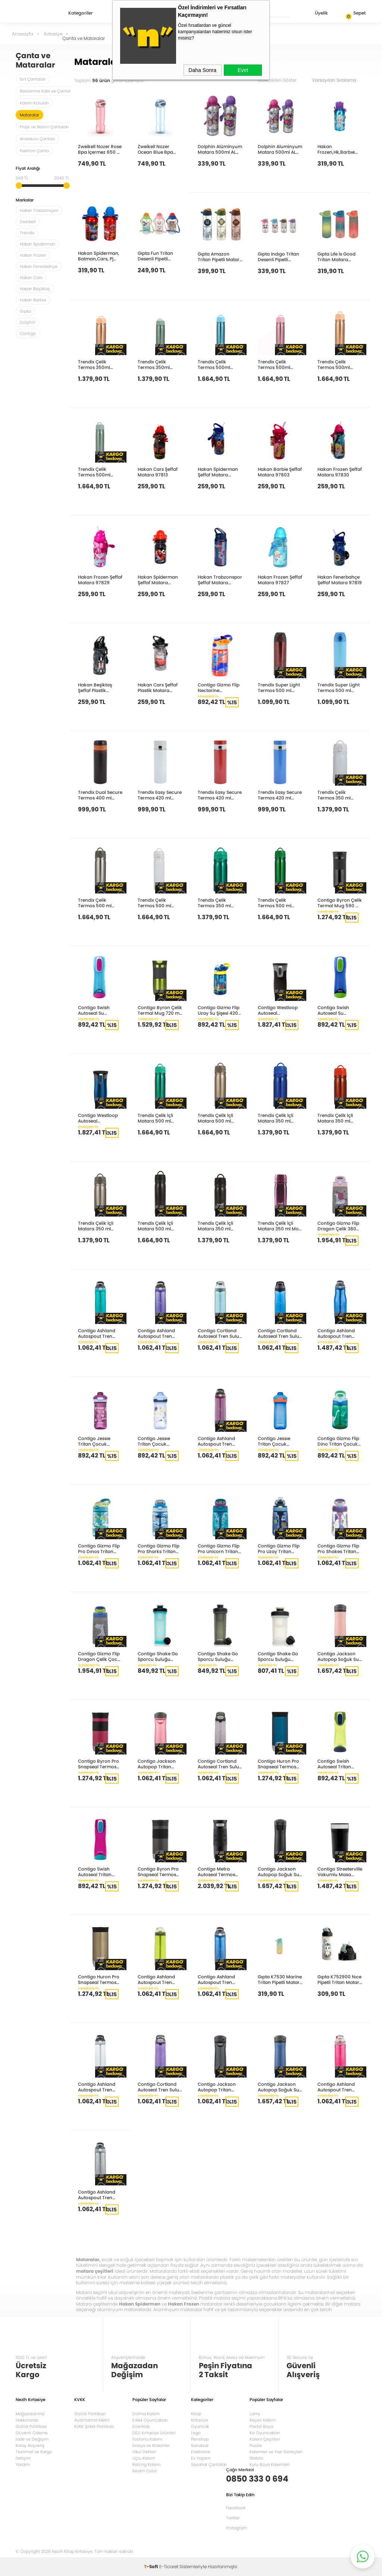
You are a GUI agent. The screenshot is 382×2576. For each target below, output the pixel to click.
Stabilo (256, 2458)
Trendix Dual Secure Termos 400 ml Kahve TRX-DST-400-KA (100, 795)
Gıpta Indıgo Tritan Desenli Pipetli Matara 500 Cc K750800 (278, 256)
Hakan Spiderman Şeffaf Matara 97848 (218, 472)
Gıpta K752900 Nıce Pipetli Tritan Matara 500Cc (339, 1979)
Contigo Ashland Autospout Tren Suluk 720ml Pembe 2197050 (339, 2087)
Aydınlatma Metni (92, 2420)
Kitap (196, 2414)
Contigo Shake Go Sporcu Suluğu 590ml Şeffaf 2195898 (278, 1656)
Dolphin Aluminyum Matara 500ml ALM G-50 (280, 149)
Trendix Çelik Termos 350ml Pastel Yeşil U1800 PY (160, 364)
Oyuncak (200, 2426)
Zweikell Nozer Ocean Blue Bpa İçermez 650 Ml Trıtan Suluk (155, 149)
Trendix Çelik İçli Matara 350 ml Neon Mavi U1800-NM (278, 1118)
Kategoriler (80, 13)
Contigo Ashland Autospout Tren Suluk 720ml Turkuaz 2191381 (96, 1333)
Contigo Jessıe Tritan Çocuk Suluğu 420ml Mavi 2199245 (279, 1441)
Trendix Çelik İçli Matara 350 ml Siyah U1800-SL (215, 1225)
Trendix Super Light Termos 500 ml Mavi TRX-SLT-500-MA (339, 687)
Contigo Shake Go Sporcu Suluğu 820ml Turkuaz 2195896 (158, 1656)
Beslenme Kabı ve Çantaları (48, 91)
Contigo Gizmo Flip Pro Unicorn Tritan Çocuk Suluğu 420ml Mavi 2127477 (220, 1548)
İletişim (23, 2458)
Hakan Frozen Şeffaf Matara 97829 (100, 579)
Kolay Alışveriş (30, 2445)
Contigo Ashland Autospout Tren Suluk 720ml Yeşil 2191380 (157, 1979)
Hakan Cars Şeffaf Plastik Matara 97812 (158, 687)
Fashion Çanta (34, 151)
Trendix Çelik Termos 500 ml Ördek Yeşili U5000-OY (280, 902)
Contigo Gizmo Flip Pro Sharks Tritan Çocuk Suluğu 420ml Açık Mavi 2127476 (158, 1548)
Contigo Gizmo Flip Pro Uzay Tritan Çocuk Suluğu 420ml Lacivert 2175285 (279, 1548)
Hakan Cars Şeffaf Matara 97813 (158, 472)
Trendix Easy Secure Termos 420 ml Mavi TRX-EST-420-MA (280, 795)
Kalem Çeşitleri (265, 2439)
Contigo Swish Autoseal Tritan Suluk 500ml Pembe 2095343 (100, 1871)
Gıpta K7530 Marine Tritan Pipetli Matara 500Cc (280, 1979)
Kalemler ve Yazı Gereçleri (276, 2452)
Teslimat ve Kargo (34, 2452)
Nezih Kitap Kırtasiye (37, 13)
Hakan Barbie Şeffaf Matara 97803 (280, 472)
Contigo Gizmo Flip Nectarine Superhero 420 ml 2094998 (218, 687)
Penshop (200, 2439)
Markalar (25, 200)
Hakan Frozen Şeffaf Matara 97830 (339, 472)
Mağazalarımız (30, 2414)
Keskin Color (144, 2471)
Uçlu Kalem (143, 2458)
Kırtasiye (199, 2420)
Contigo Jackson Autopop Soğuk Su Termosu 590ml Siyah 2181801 (278, 1871)
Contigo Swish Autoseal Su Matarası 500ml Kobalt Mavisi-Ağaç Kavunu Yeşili (339, 1010)
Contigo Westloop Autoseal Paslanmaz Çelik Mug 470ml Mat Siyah (278, 1010)
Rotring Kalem (146, 2464)
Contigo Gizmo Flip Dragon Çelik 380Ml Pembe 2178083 (339, 1225)
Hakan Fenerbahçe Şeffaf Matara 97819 (339, 579)
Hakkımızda (27, 2420)
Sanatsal (200, 2445)
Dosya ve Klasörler (151, 2445)
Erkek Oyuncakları (150, 2420)
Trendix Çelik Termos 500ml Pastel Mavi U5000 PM (218, 364)
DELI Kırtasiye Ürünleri (154, 2433)
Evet (243, 70)
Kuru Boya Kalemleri (270, 2464)
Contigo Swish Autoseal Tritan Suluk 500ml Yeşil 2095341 (336, 1763)
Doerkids (141, 2426)
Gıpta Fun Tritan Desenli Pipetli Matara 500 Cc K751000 (155, 256)
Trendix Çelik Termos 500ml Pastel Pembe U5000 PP (274, 364)
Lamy (255, 2414)
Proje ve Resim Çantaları (44, 127)
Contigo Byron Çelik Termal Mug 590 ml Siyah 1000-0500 (339, 902)
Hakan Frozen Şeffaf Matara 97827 (280, 579)
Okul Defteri (144, 2452)
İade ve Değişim (32, 2439)
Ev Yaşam (200, 2458)
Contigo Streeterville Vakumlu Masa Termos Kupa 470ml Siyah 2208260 (339, 1871)
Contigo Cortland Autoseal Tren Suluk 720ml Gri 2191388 (220, 1763)
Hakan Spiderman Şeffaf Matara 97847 (158, 579)
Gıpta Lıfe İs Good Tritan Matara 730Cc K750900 (336, 256)
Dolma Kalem (146, 2414)
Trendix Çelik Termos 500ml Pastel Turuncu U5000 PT (334, 364)
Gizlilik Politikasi (90, 2414)
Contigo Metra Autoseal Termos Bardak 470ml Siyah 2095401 (216, 1871)
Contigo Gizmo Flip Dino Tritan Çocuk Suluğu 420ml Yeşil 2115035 (338, 1441)
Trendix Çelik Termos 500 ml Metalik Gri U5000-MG (99, 902)
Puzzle (256, 2445)
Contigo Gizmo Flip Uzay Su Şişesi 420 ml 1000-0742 (218, 1010)
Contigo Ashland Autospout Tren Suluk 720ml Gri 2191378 (96, 2194)
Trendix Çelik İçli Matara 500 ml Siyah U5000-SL (155, 1225)
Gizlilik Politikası (31, 2426)
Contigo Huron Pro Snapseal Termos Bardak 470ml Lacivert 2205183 (278, 1763)
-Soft (151, 2566)
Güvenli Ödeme (32, 2433)
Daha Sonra (202, 70)
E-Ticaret (168, 2566)
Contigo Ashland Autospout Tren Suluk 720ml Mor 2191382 (216, 1441)
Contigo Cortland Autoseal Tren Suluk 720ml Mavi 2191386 (280, 1333)
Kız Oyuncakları (265, 2433)
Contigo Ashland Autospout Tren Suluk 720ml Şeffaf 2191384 (98, 2087)
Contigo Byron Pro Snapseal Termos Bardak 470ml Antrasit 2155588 (158, 1871)
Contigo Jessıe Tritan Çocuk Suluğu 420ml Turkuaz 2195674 (157, 1441)
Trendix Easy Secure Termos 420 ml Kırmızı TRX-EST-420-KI (220, 795)
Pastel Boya (261, 2426)
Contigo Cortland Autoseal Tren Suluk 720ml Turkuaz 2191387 (220, 1333)
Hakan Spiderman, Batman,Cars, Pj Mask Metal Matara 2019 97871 (99, 256)
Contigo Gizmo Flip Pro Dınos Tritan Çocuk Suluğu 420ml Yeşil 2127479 (100, 1548)
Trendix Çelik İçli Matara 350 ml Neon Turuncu (335, 1118)
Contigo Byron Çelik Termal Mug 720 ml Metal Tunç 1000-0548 (160, 1010)
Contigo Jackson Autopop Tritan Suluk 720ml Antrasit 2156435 (217, 2087)
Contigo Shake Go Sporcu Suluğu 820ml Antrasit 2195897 (218, 1656)
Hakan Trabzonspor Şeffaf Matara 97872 (220, 579)
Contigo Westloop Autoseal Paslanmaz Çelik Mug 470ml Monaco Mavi (98, 1118)
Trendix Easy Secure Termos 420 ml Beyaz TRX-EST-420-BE (160, 795)
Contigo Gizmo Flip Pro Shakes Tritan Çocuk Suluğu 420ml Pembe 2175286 (338, 1548)
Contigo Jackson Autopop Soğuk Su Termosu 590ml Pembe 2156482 (338, 1656)
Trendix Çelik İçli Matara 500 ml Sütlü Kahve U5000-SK (215, 1118)
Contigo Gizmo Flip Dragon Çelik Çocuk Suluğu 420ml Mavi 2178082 (100, 1656)
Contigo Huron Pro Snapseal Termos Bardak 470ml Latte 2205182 (99, 1979)
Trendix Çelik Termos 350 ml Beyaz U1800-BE (335, 795)
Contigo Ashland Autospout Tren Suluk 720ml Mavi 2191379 (217, 1979)
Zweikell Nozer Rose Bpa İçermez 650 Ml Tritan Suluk (100, 149)
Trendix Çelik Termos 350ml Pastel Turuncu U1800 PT (94, 364)
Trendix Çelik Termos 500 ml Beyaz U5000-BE (156, 902)
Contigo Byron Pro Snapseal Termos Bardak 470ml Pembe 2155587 (98, 1763)
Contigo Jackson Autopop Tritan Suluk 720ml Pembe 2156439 (159, 1763)
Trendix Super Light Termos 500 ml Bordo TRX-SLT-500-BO (279, 687)
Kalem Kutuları (34, 103)
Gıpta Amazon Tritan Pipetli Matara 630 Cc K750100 (220, 256)
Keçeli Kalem (263, 2420)
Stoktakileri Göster (282, 80)
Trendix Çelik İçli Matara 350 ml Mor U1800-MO (279, 1225)
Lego (196, 2433)
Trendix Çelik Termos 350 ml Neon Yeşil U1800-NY (218, 902)
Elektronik (200, 2452)
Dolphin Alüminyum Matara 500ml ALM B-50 (220, 149)
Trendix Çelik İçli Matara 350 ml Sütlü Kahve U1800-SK (100, 1225)
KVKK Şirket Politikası (94, 2426)
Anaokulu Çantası (37, 139)
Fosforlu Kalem (147, 2439)
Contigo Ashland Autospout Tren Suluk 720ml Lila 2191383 (156, 1333)
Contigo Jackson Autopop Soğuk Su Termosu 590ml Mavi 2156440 (278, 2087)
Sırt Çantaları (33, 79)
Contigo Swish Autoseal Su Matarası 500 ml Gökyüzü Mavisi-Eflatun (97, 1010)
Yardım (23, 2464)
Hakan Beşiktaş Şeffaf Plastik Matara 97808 (95, 687)
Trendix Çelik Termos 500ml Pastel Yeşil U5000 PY (98, 472)
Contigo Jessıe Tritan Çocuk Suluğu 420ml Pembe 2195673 (95, 1441)
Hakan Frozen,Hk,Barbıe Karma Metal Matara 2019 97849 (339, 149)
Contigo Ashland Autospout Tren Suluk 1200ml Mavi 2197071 (337, 1333)
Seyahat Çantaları (209, 2464)
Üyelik (315, 13)
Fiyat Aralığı (28, 168)
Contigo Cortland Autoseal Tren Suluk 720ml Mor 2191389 (160, 2087)
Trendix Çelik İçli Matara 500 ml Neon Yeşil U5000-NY (158, 1118)
